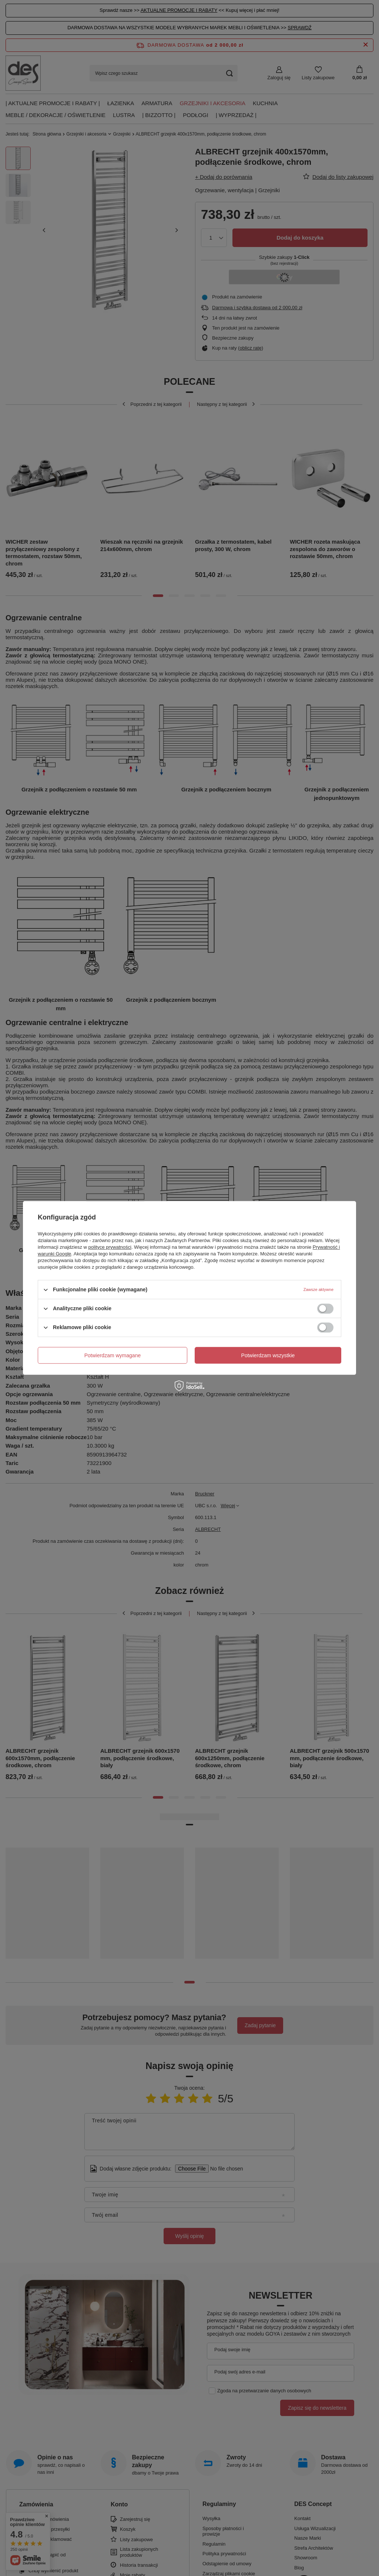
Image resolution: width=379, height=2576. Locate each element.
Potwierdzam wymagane (112, 1355)
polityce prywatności (109, 1247)
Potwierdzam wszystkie (268, 1355)
